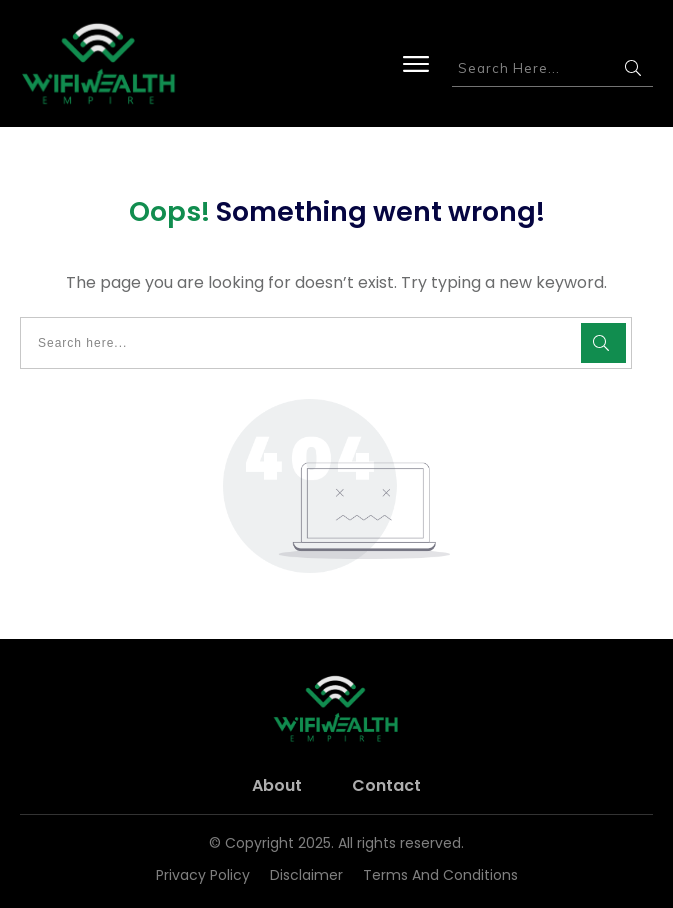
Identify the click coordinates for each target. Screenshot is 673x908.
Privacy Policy (203, 875)
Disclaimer (306, 875)
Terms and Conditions (440, 875)
